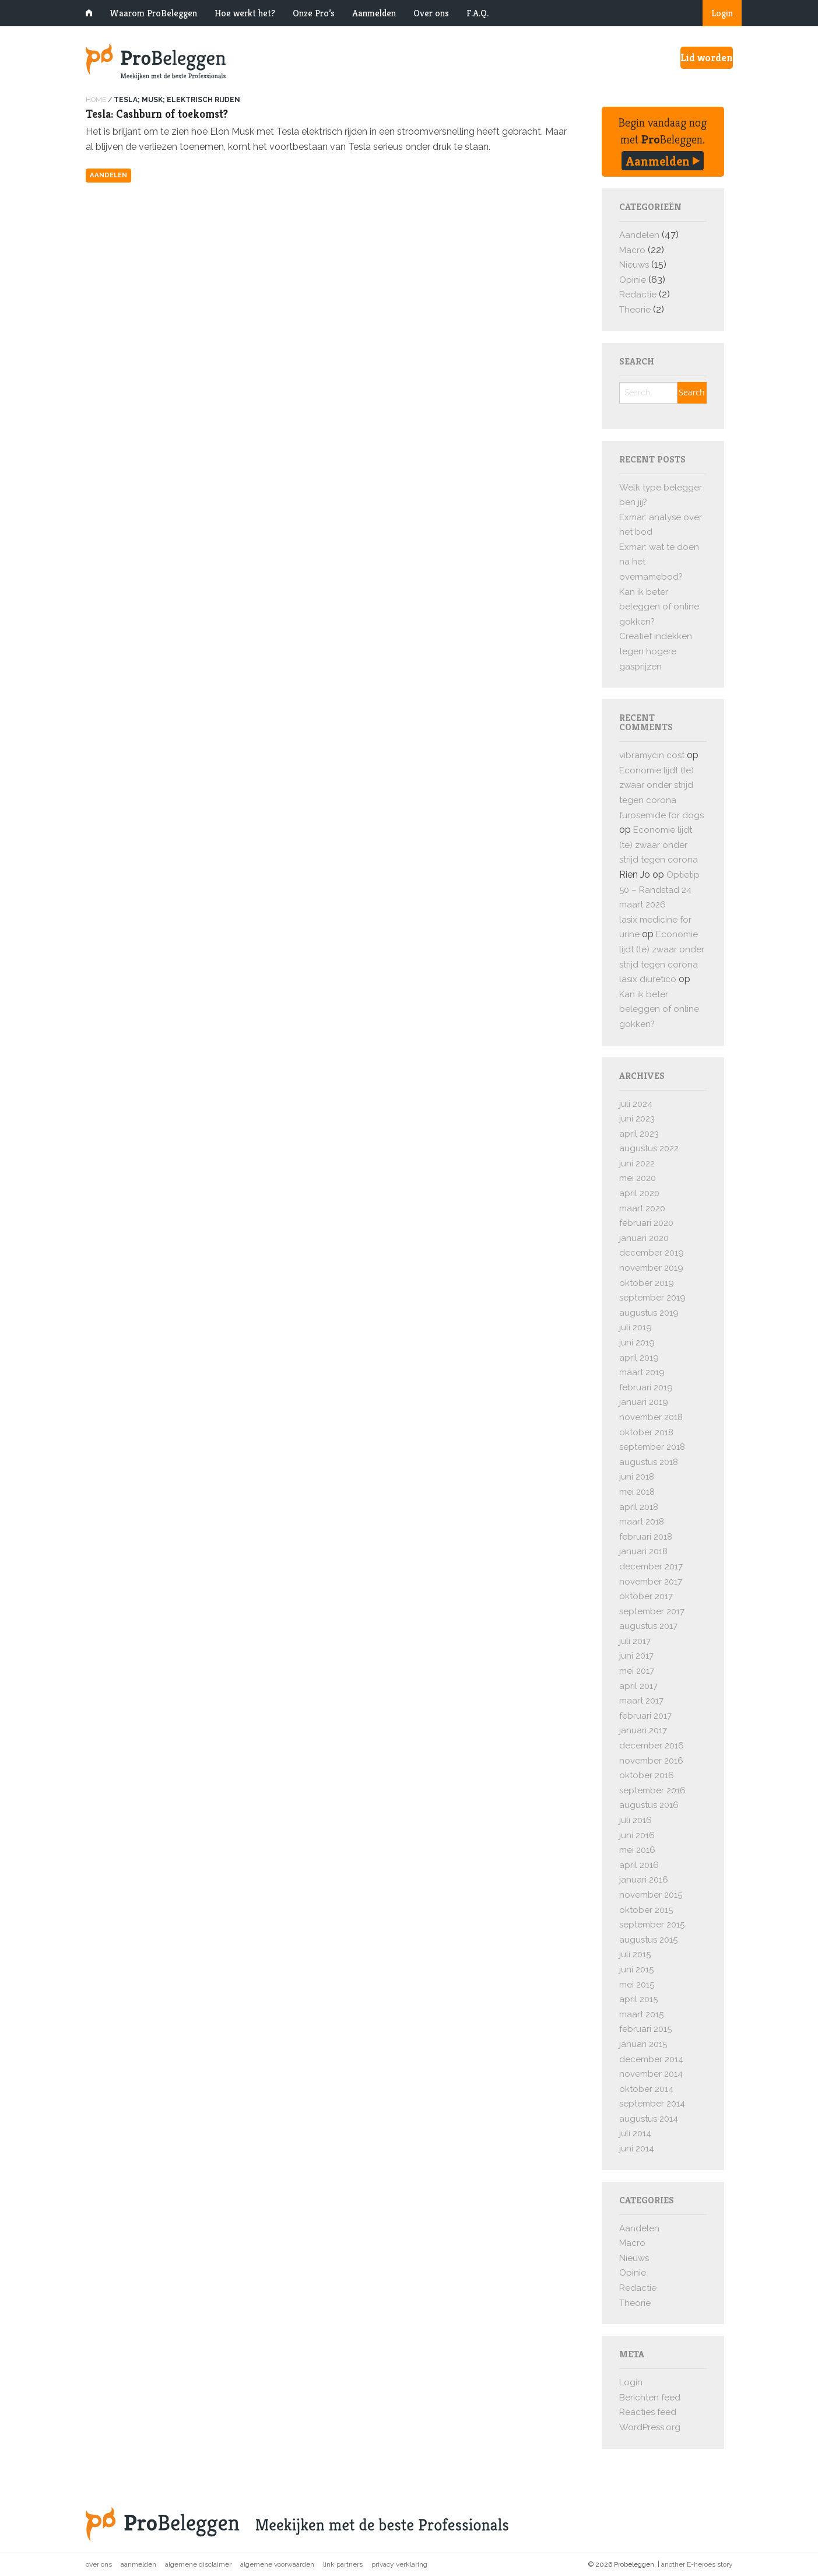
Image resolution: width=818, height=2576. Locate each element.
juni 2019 (637, 1342)
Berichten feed (649, 2397)
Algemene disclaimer (198, 2564)
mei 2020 (637, 1178)
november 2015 (650, 1895)
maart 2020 (642, 1208)
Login (722, 13)
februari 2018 (645, 1536)
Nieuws (634, 265)
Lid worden (706, 57)
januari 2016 (643, 1879)
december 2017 (651, 1566)
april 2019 (639, 1357)
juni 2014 (636, 2148)
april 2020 (639, 1193)
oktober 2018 (646, 1432)
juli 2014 (635, 2133)
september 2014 (652, 2103)
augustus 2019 (649, 1313)
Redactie (637, 294)
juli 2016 (635, 1820)
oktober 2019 (646, 1283)
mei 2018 (637, 1492)
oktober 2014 (646, 2089)
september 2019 (652, 1297)
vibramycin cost (651, 755)
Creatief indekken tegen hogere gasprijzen (655, 651)
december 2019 (651, 1252)
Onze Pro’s (314, 13)
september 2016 (652, 1790)
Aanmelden (374, 13)
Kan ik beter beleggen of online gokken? (659, 607)
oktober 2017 (646, 1596)
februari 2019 (646, 1387)
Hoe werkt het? (245, 13)
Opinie (632, 280)
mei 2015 (636, 1984)
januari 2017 (643, 1730)
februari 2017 (645, 1716)
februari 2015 (645, 2029)
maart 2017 (641, 1700)
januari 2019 (643, 1402)
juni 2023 (637, 1118)
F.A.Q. (477, 13)
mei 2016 (637, 1850)
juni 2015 (636, 1969)
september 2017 (651, 1611)
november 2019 (651, 1268)
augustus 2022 (649, 1148)
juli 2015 (635, 1954)
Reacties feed (647, 2412)
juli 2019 (635, 1327)
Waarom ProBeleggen (153, 13)
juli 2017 (635, 1641)
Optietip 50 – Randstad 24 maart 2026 (659, 890)
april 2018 (638, 1507)
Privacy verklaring (399, 2564)
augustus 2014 (648, 2119)
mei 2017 (636, 1671)
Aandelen (108, 175)
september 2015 (651, 1924)
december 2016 (651, 1745)
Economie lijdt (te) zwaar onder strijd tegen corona (656, 785)
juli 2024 (635, 1104)
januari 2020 (644, 1238)
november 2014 (651, 2074)
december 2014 (651, 2059)
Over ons (431, 13)
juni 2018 (636, 1476)
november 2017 (650, 1581)
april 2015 (638, 1999)
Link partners (343, 2564)
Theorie (635, 309)
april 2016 (639, 1865)
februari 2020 (646, 1223)
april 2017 (638, 1686)
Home (96, 100)
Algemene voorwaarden (277, 2564)
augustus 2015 (648, 1939)
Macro (632, 250)
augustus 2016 (649, 1805)
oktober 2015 (646, 1910)
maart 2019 (642, 1372)
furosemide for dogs (661, 815)
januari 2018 (643, 1551)
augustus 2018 (648, 1462)
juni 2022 (637, 1163)
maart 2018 (641, 1521)
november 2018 (651, 1417)
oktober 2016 (646, 1775)
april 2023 (639, 1133)
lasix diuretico (647, 979)
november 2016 (651, 1760)
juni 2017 (636, 1655)
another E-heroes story (697, 2564)
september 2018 (652, 1447)
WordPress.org (649, 2427)
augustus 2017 (648, 1626)
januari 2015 (643, 2044)
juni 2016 (637, 1835)
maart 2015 (641, 2014)
